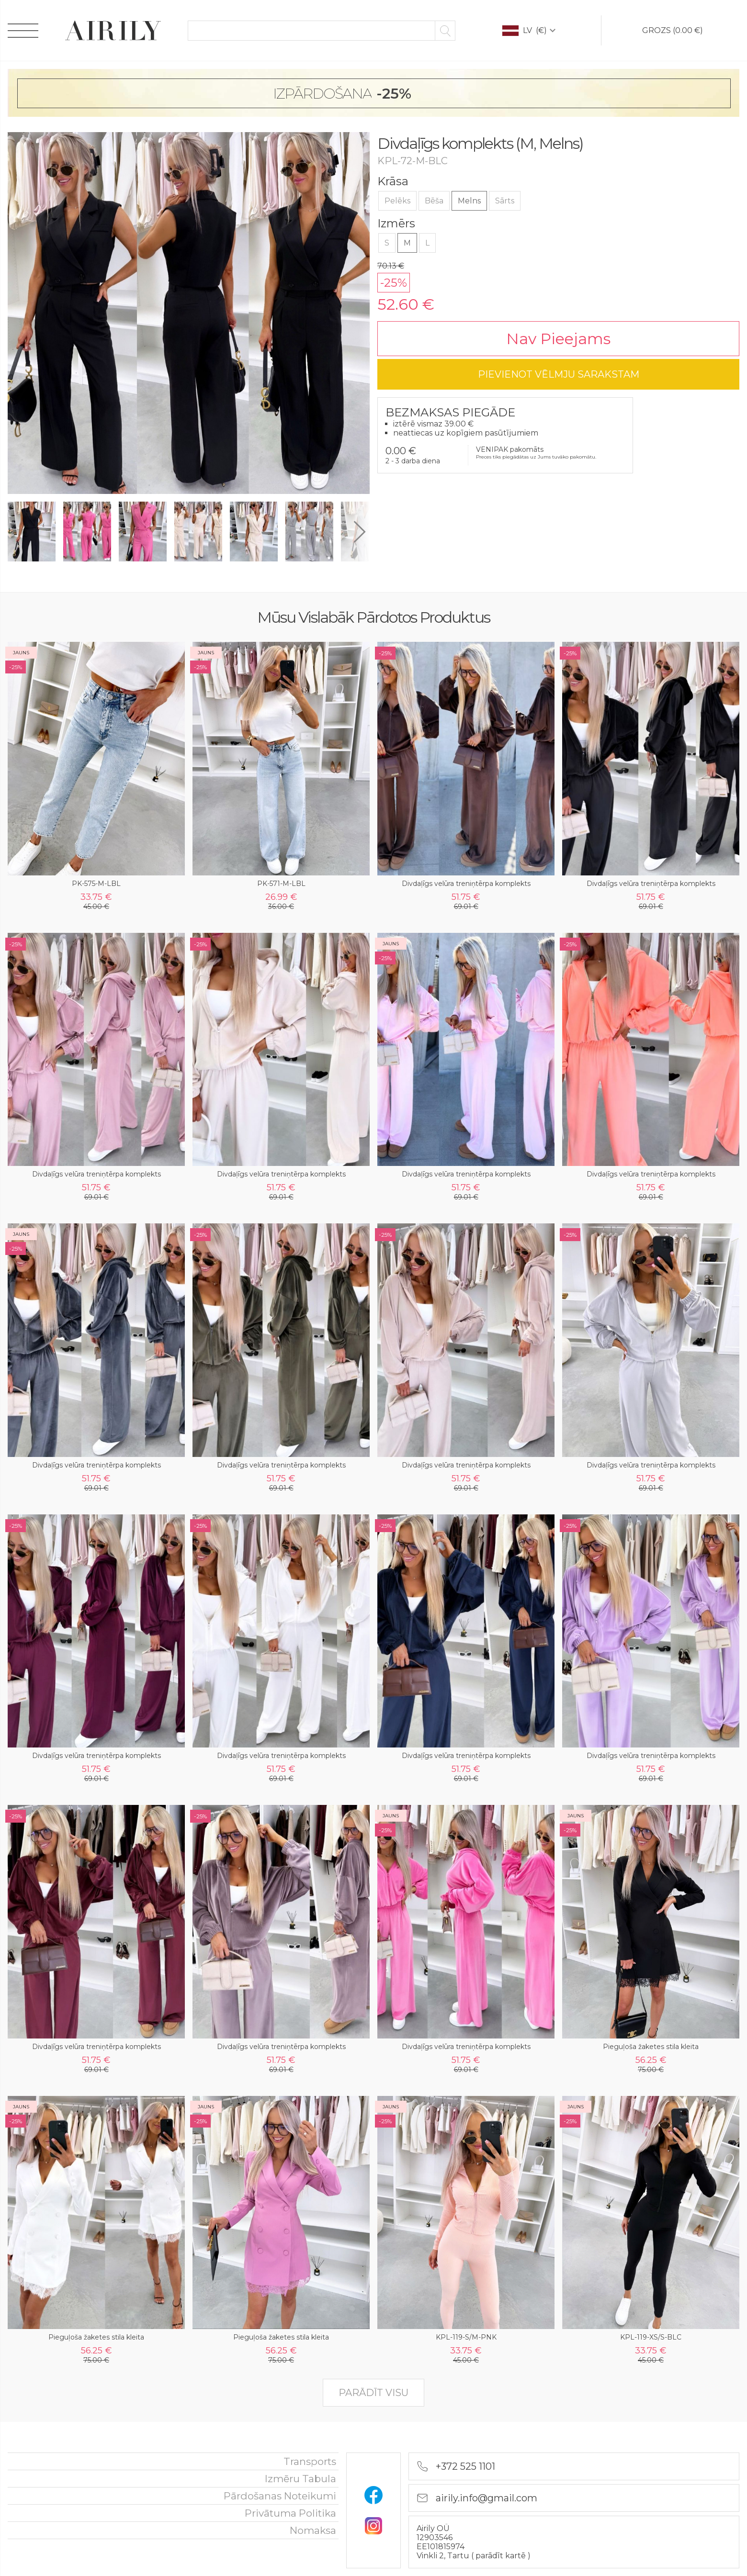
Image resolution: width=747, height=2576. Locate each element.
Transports (309, 2461)
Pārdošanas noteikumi (280, 2496)
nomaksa (313, 2530)
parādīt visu (373, 2392)
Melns (469, 200)
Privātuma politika (290, 2513)
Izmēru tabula (300, 2479)
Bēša (434, 200)
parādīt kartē (501, 2555)
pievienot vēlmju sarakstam (558, 374)
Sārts (504, 200)
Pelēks (397, 200)
